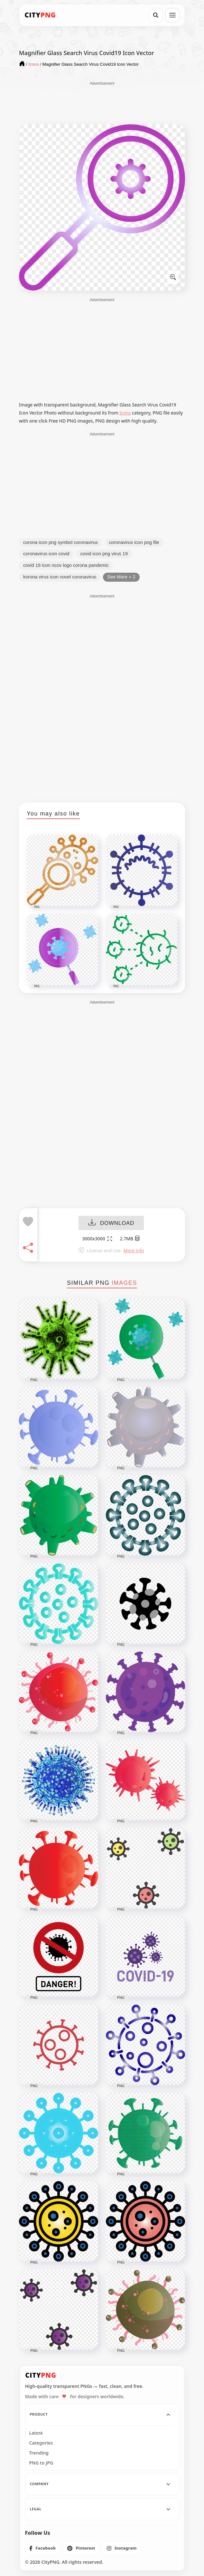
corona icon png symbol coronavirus (60, 542)
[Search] (156, 15)
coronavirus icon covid (46, 553)
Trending (39, 2453)
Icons (125, 413)
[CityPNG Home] (40, 15)
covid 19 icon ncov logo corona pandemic (66, 565)
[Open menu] (172, 15)
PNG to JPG (41, 2463)
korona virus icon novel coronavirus (59, 576)
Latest (36, 2433)
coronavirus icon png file (134, 542)
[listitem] (42, 2548)
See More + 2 (121, 576)
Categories (41, 2443)
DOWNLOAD (111, 1223)
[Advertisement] (102, 102)
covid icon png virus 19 (104, 553)
